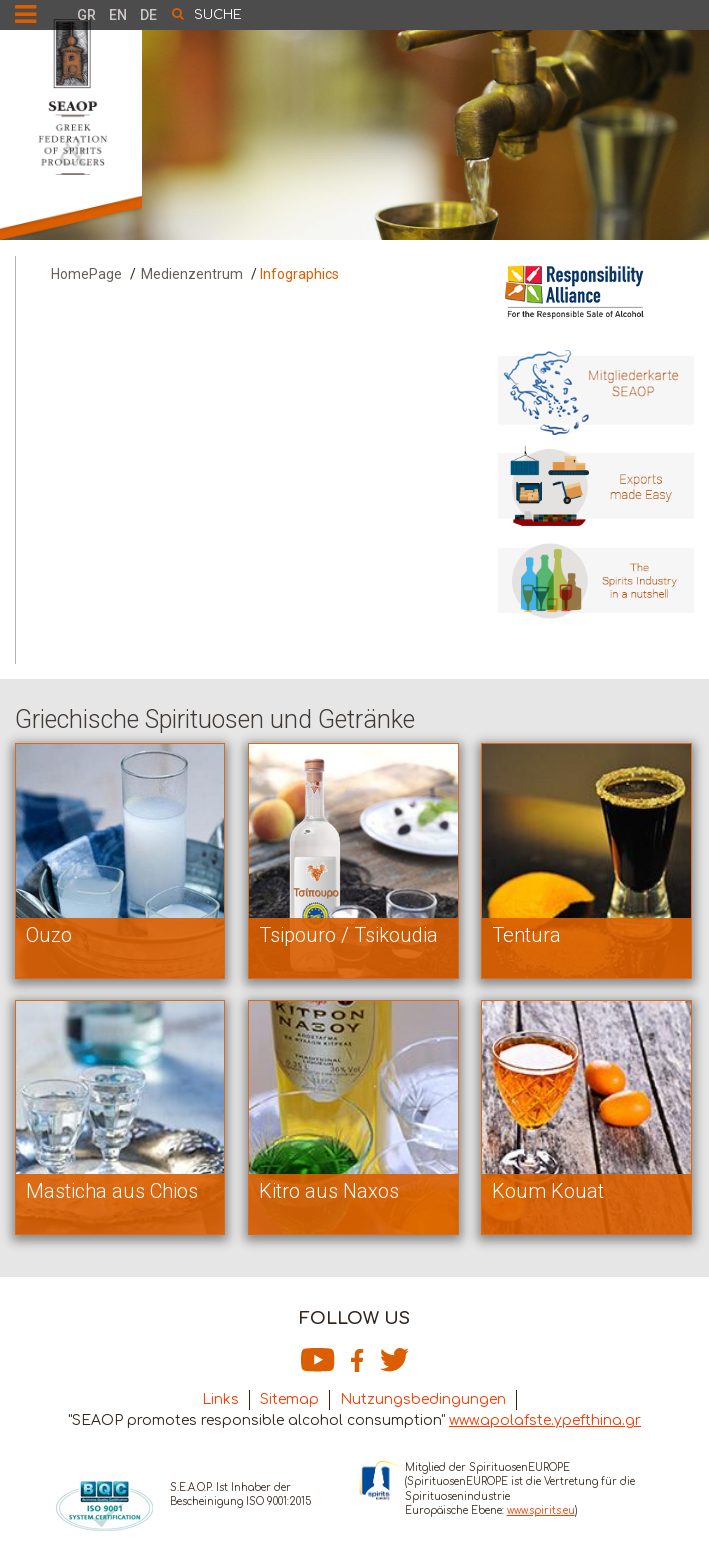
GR (86, 15)
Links (220, 1399)
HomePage (86, 274)
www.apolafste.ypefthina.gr (545, 1420)
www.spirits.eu (541, 1510)
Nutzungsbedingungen (423, 1399)
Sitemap (289, 1399)
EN (118, 15)
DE (148, 15)
